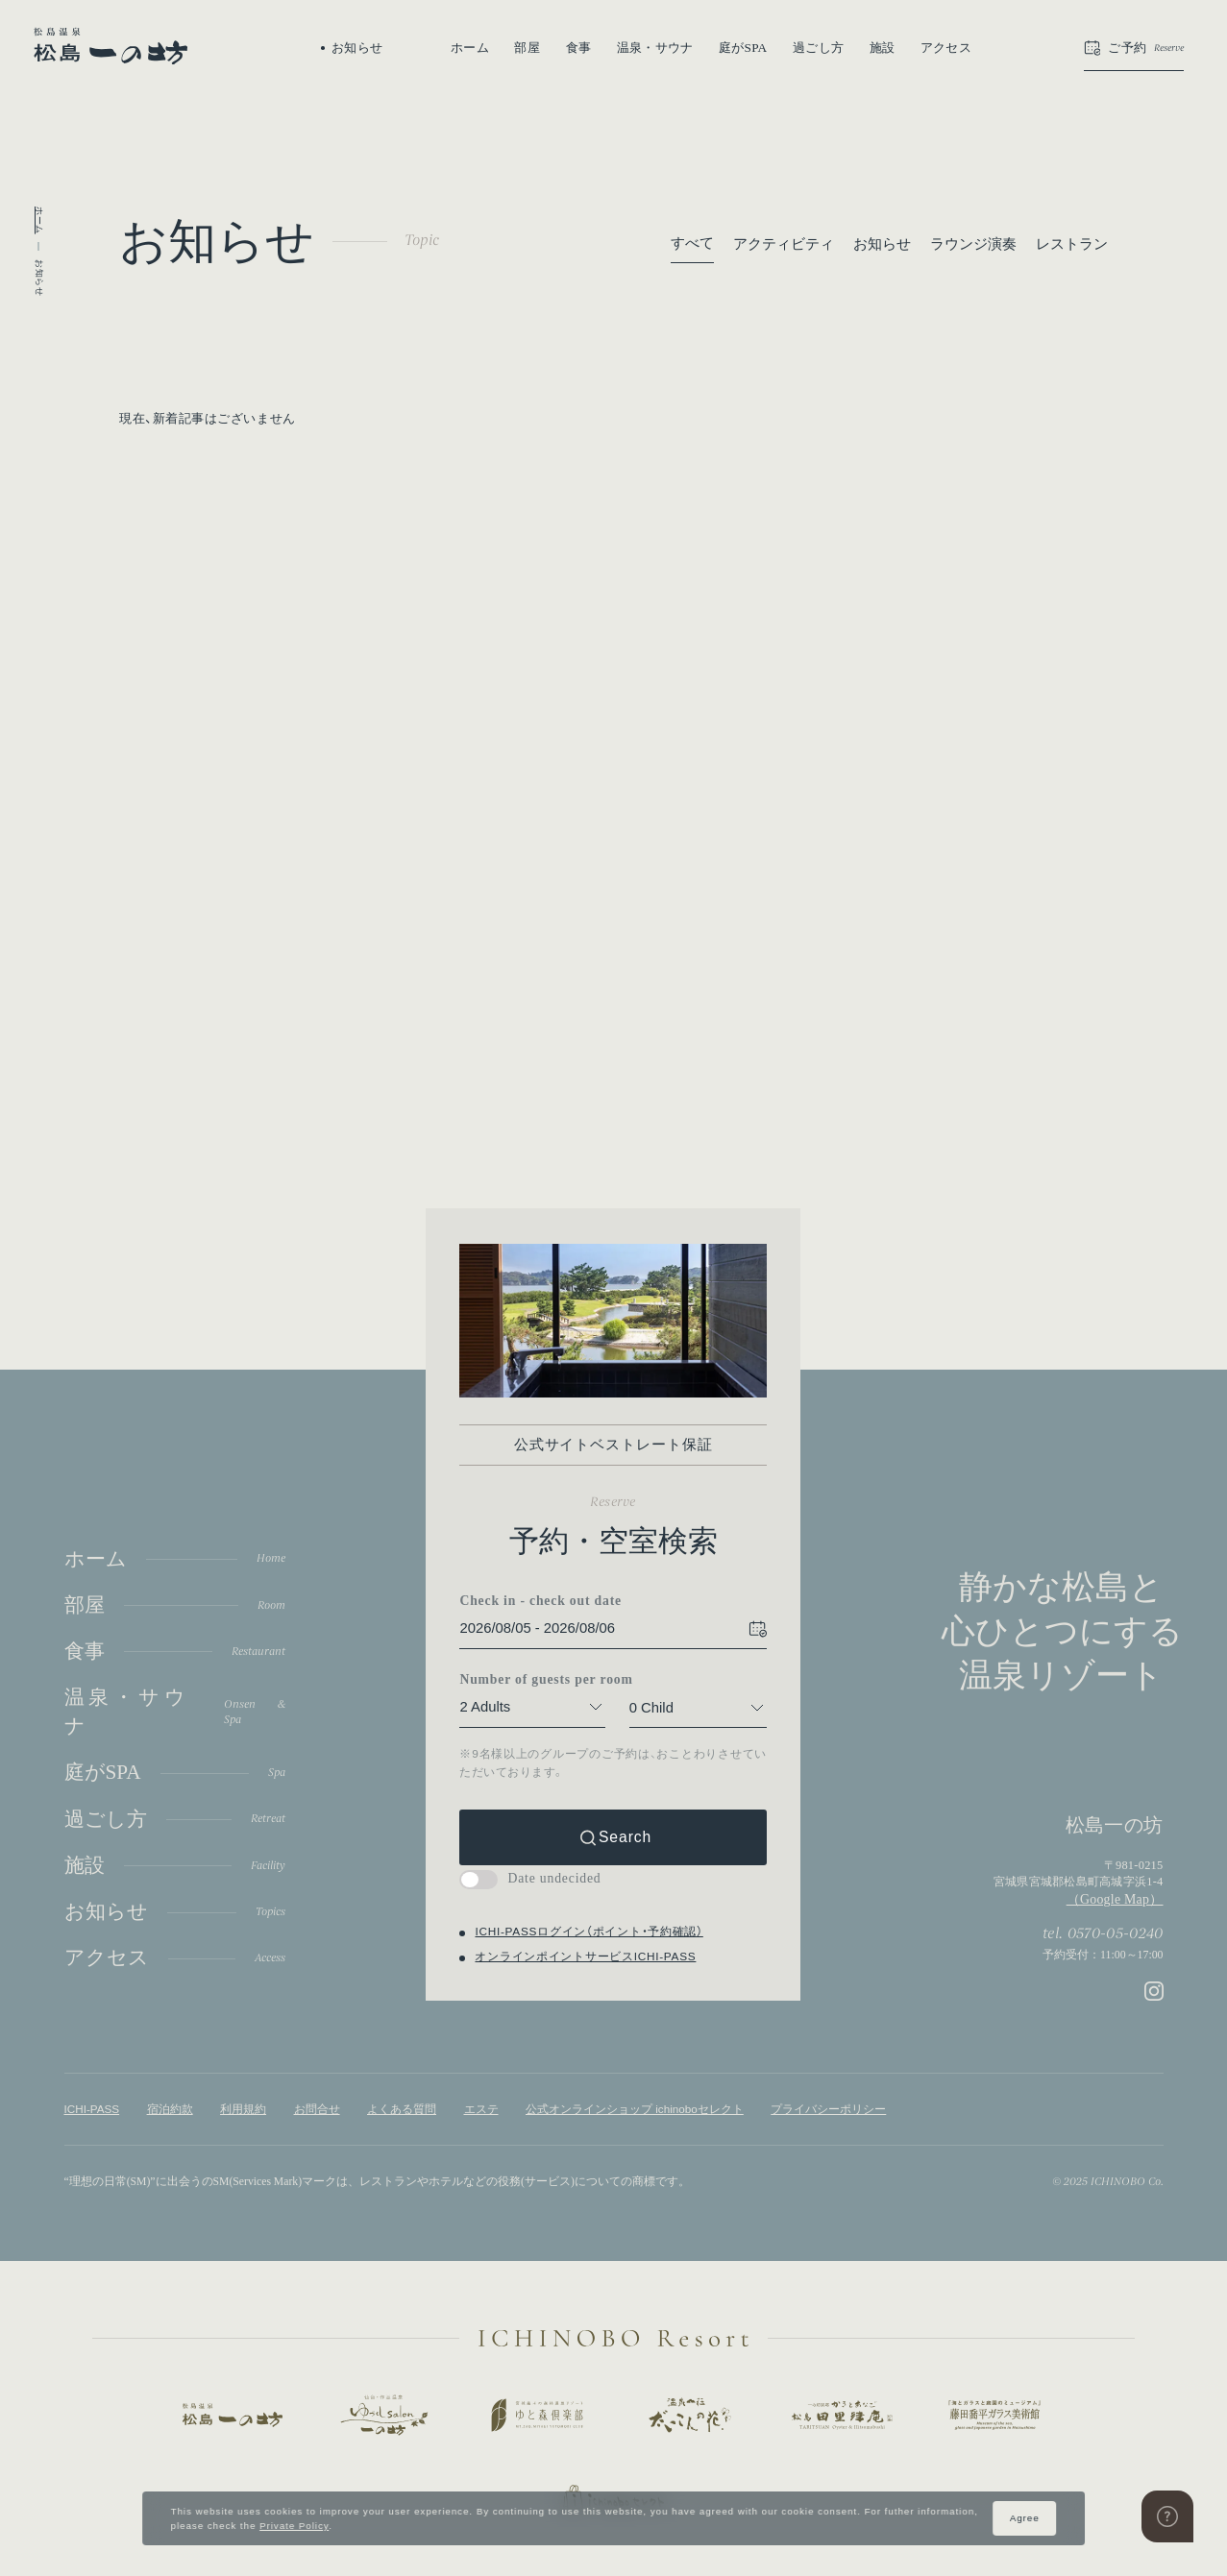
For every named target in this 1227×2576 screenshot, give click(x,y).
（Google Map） (1115, 1899)
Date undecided (530, 1878)
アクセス (945, 47)
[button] (1134, 48)
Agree (1025, 2518)
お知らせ (882, 244)
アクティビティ (783, 244)
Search (625, 1837)
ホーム (470, 47)
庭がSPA (743, 47)
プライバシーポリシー (828, 2108)
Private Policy (294, 2525)
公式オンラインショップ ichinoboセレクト (635, 2108)
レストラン (1072, 244)
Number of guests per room (533, 1679)
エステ (481, 2108)
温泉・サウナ (655, 47)
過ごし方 (818, 47)
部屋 (527, 47)
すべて (692, 243)
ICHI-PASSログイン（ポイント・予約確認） (589, 1930)
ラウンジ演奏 (973, 244)
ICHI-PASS (92, 2108)
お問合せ (317, 2108)
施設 (883, 47)
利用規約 (243, 2108)
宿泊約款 (170, 2108)
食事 (579, 47)
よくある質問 (401, 2108)
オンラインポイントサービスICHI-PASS (586, 1956)
